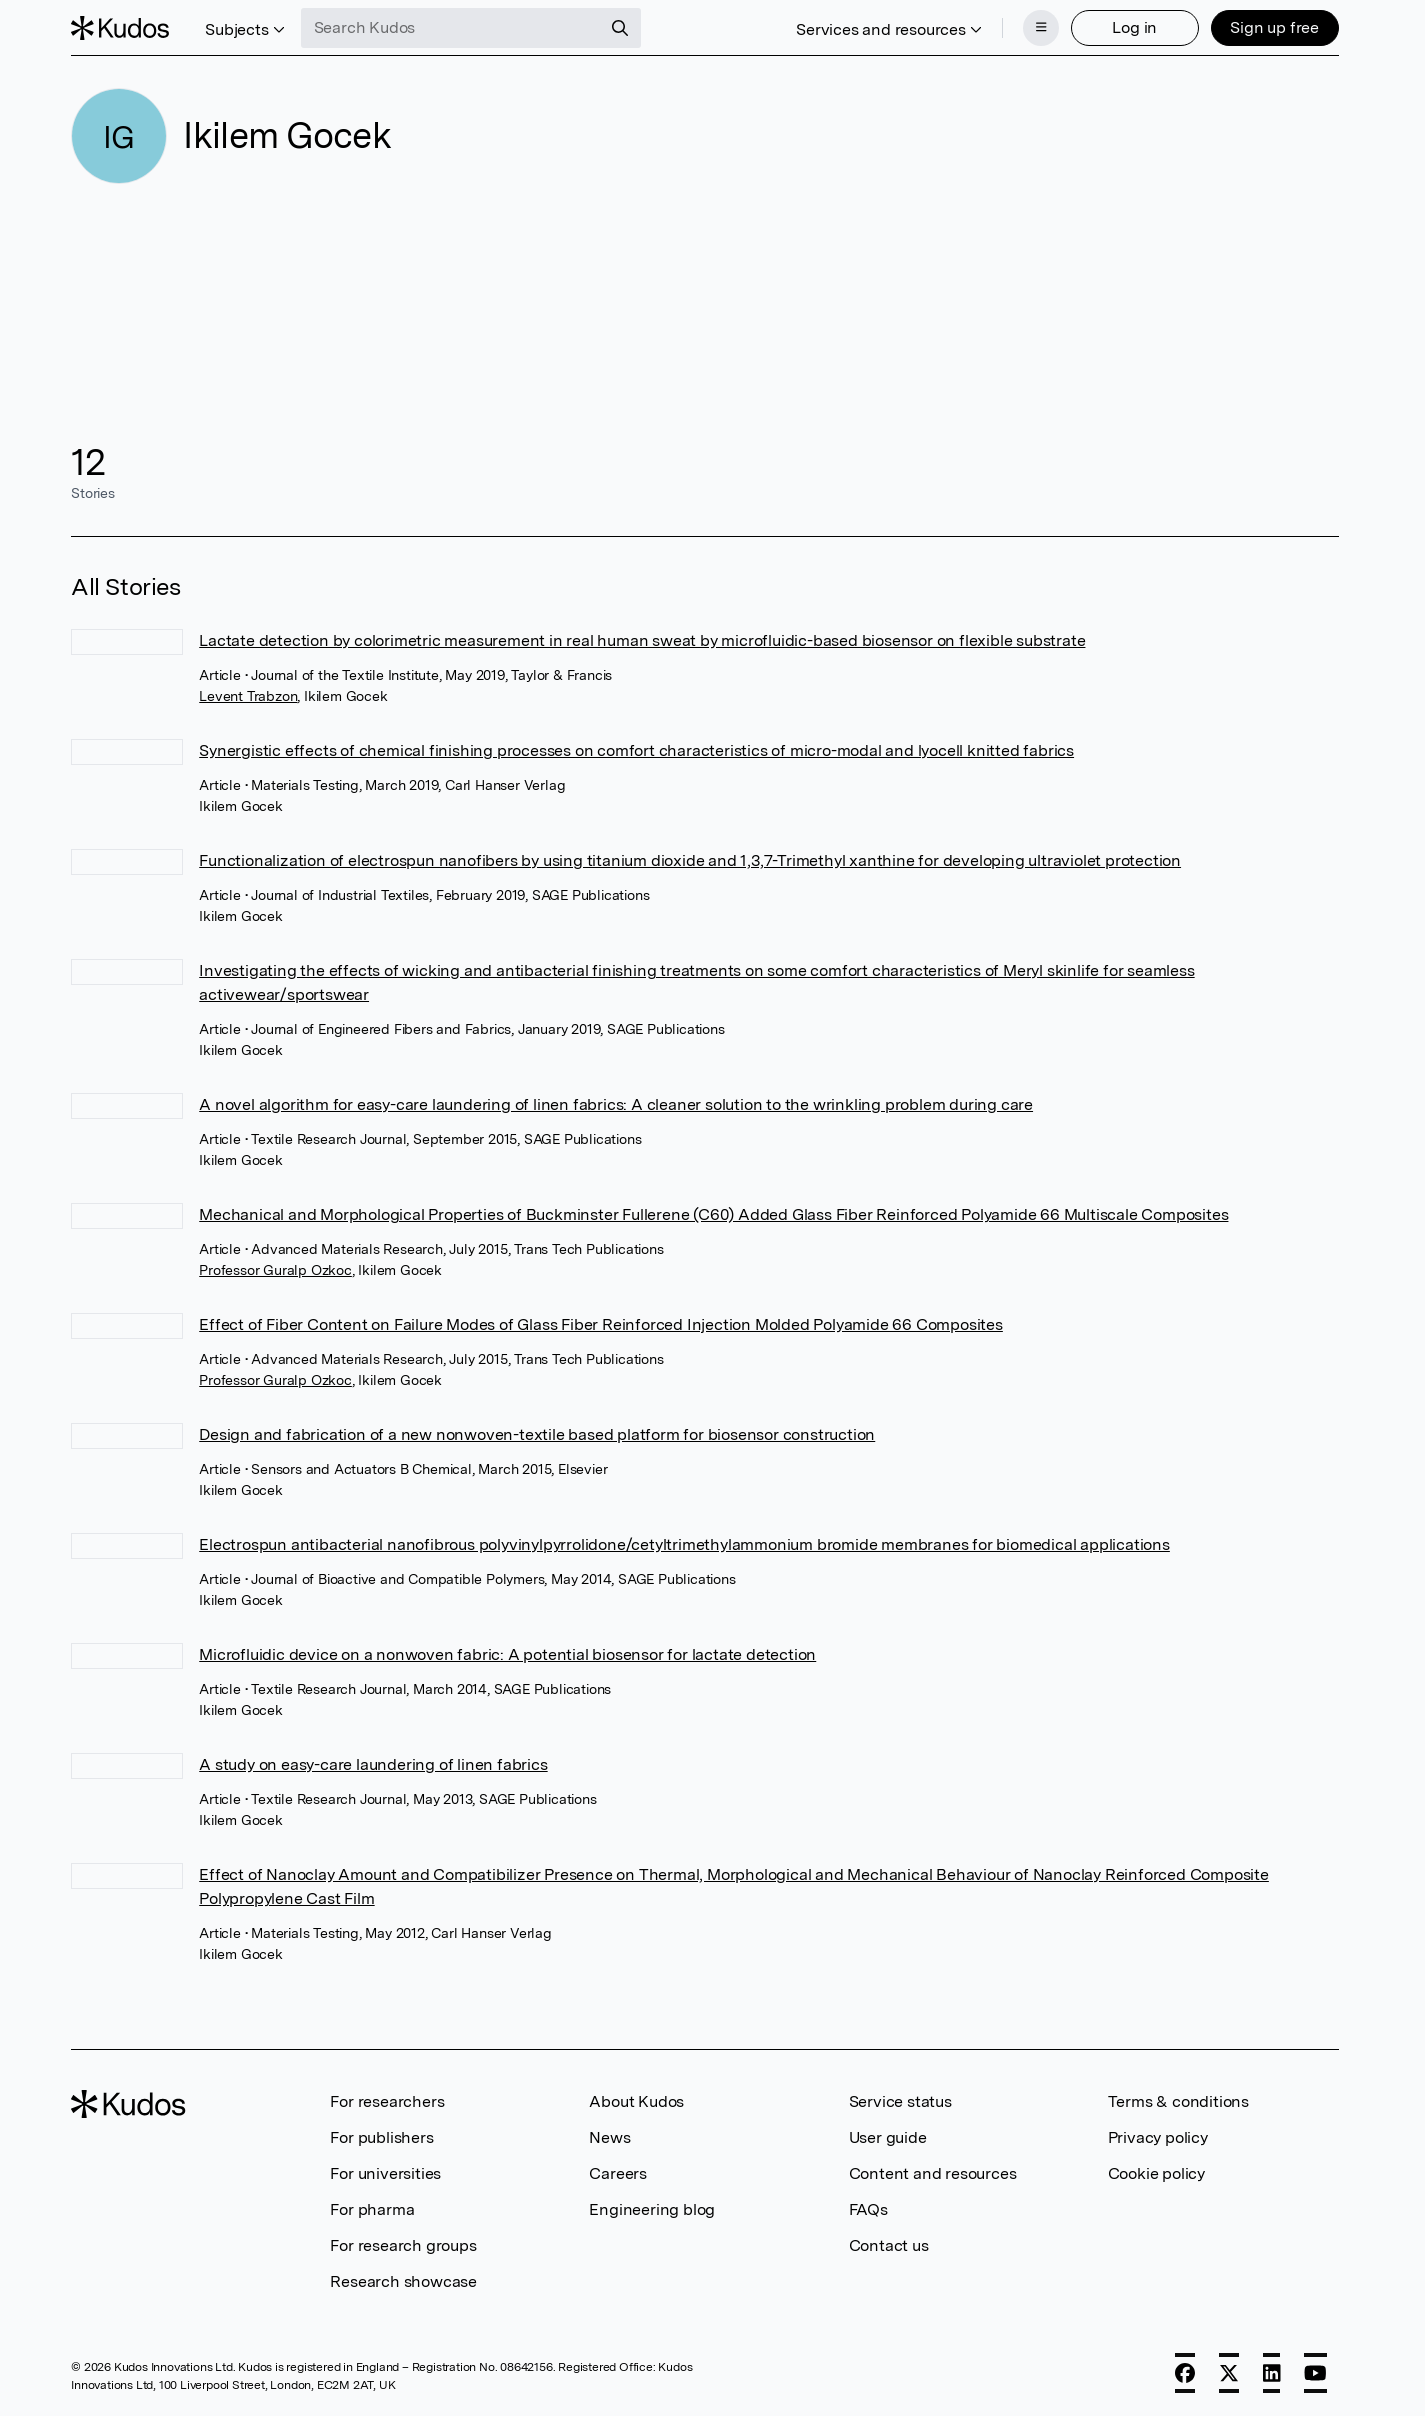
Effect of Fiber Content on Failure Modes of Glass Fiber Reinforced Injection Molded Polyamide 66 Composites (601, 1324)
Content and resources (933, 2173)
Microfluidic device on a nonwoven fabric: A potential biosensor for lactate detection (507, 1654)
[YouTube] (1315, 2373)
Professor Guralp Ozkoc (275, 1270)
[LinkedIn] (1272, 2373)
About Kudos (636, 2101)
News (609, 2137)
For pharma (372, 2209)
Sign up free (1274, 27)
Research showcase (403, 2281)
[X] (1229, 2373)
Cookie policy (1156, 2173)
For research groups (403, 2245)
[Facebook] (1185, 2373)
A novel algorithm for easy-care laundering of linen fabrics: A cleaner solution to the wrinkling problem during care (616, 1104)
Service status (900, 2101)
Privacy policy (1158, 2137)
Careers (618, 2173)
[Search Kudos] (451, 28)
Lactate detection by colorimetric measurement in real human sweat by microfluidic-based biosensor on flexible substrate (642, 640)
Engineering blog (652, 2209)
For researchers (387, 2101)
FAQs (868, 2209)
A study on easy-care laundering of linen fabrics (373, 1764)
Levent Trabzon (248, 696)
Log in (1134, 27)
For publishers (381, 2137)
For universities (385, 2173)
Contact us (889, 2245)
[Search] (620, 28)
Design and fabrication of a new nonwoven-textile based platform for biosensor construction (537, 1434)
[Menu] (1041, 28)
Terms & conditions (1178, 2101)
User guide (888, 2137)
